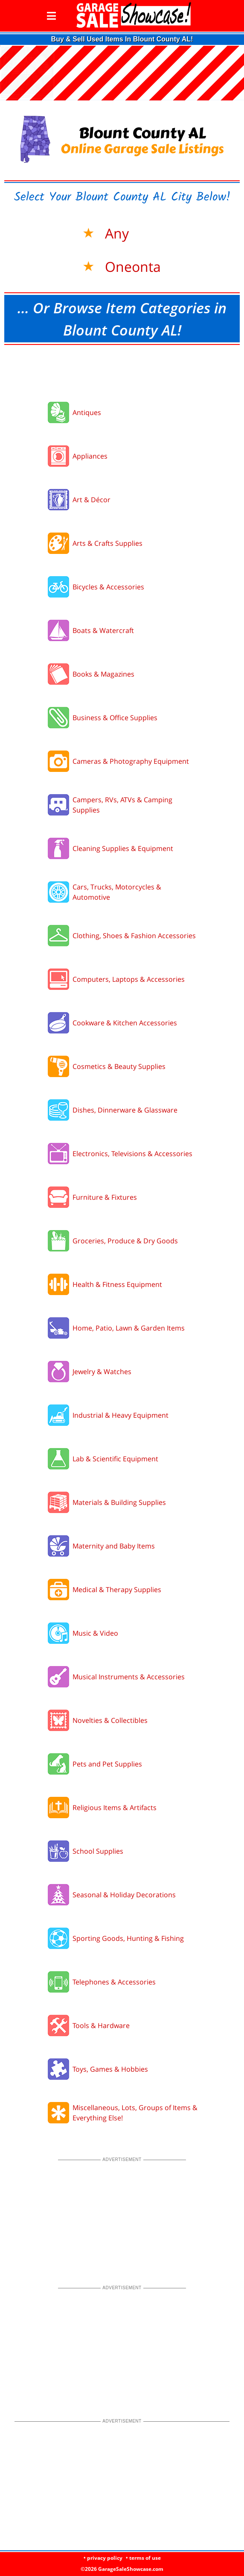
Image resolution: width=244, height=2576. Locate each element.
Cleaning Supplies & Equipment (123, 848)
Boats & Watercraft (103, 630)
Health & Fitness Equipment (117, 1284)
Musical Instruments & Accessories (129, 1676)
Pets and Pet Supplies (107, 1764)
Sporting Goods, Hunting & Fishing (128, 1938)
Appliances (90, 456)
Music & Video (95, 1633)
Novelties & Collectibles (110, 1720)
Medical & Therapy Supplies (117, 1589)
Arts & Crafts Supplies (107, 543)
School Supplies (98, 1851)
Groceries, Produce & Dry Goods (125, 1240)
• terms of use (143, 2557)
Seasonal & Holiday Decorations (124, 1894)
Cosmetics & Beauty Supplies (119, 1066)
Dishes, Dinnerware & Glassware (125, 1110)
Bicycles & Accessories (108, 587)
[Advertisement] (122, 370)
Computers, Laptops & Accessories (129, 979)
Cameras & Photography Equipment (131, 761)
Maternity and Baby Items (114, 1546)
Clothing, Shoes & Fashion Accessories (134, 935)
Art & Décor (91, 499)
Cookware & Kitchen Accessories (125, 1022)
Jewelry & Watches (102, 1371)
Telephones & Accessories (114, 1982)
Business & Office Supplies (115, 717)
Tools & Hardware (101, 2025)
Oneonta (131, 266)
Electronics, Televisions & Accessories (132, 1153)
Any (115, 233)
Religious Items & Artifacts (115, 1807)
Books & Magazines (103, 674)
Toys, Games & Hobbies (110, 2069)
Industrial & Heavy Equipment (120, 1415)
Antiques (87, 412)
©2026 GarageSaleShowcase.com (122, 2569)
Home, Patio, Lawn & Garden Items (129, 1328)
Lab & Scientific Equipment (115, 1458)
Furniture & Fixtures (105, 1197)
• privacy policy (103, 2557)
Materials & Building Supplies (119, 1502)
